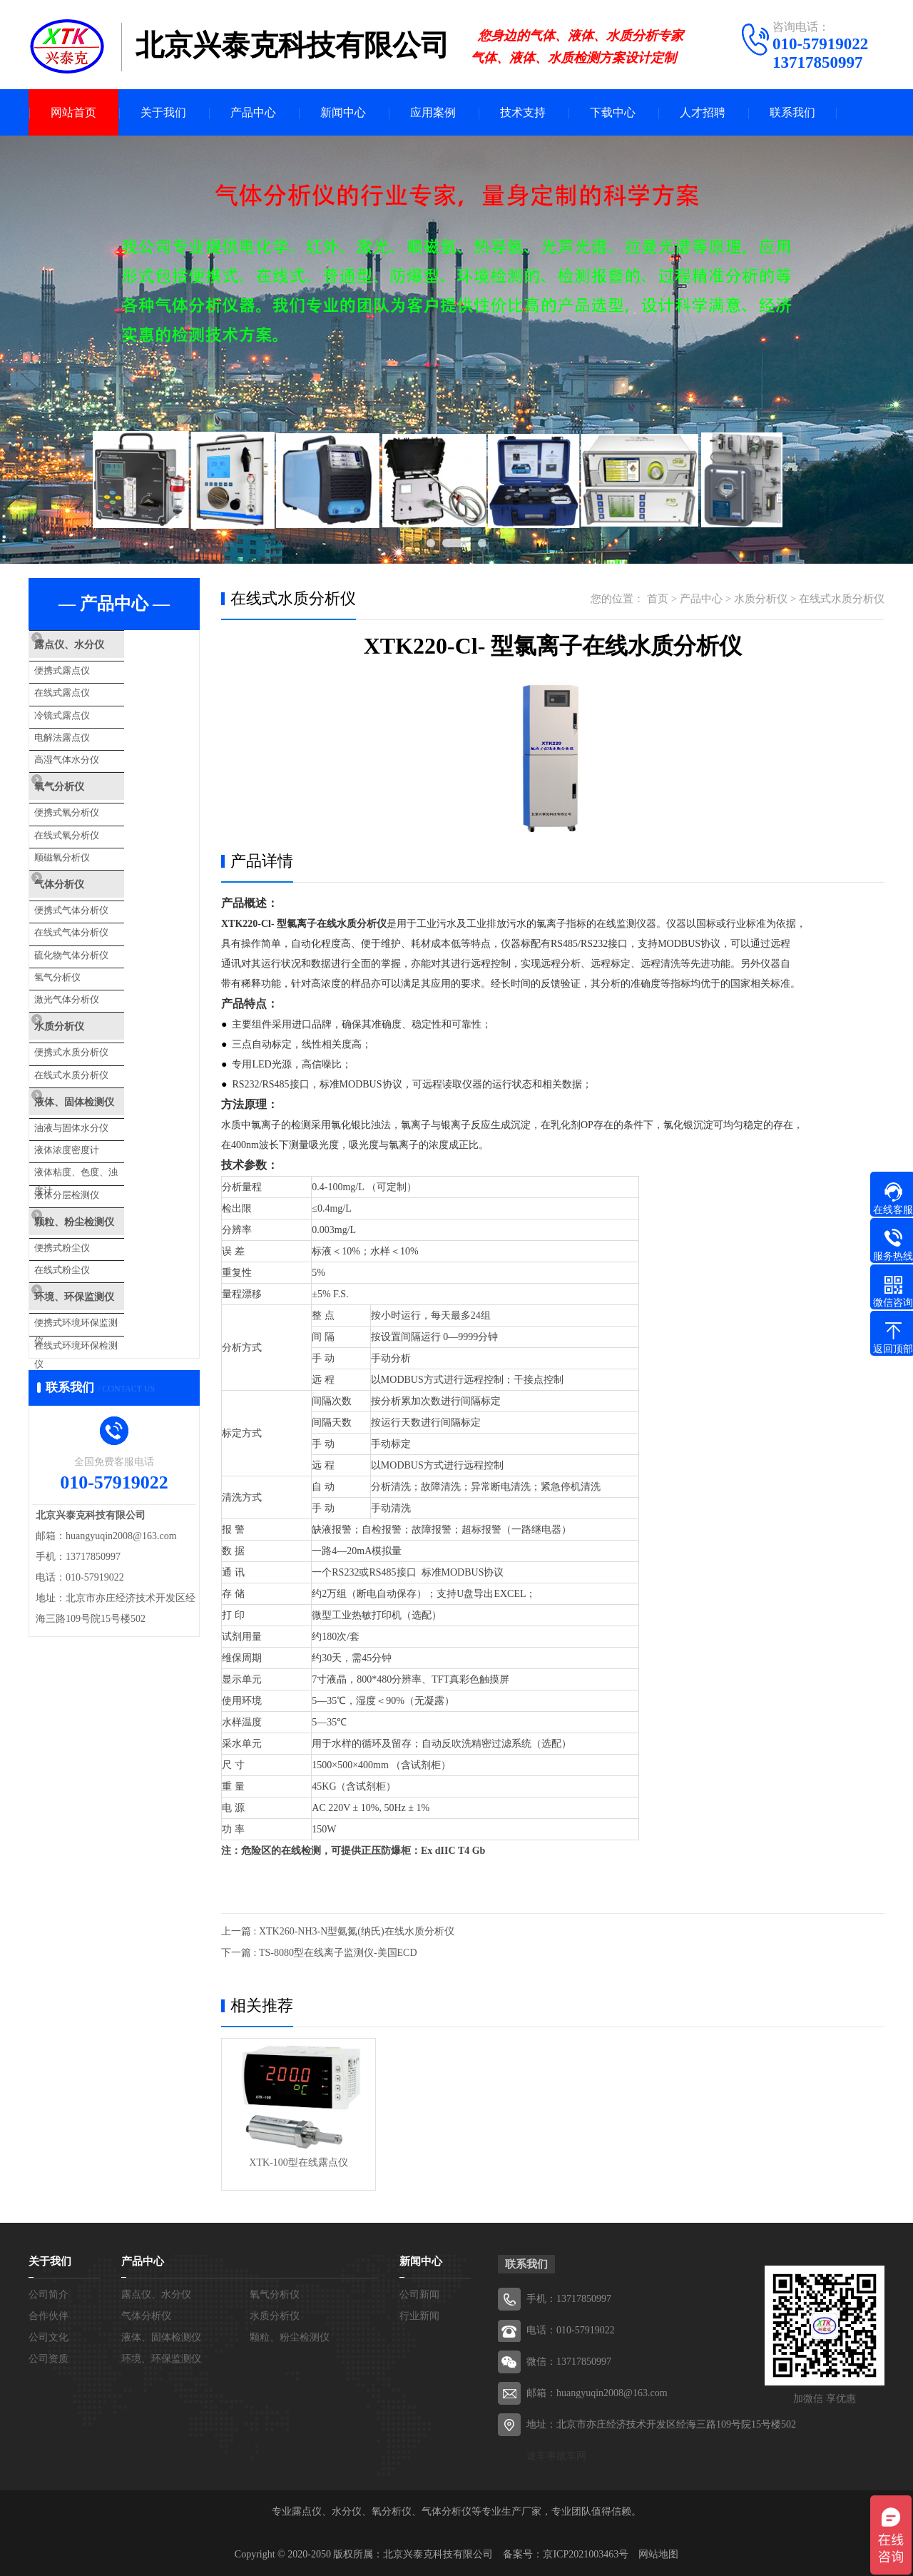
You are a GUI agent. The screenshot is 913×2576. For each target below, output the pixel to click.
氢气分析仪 (85, 933)
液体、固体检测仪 (105, 1042)
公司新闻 (419, 2294)
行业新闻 (419, 2316)
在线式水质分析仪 (99, 1018)
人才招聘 (702, 112)
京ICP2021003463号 (585, 2554)
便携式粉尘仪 (90, 1168)
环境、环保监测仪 (105, 1212)
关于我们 (163, 112)
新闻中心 (343, 112)
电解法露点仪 (90, 724)
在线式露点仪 (90, 686)
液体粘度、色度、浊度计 (113, 1102)
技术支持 (523, 112)
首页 (657, 598)
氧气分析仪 (89, 768)
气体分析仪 (89, 853)
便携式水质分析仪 (99, 998)
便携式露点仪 (90, 666)
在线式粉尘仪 (90, 1187)
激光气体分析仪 (94, 952)
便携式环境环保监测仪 (108, 1234)
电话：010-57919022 (570, 2330)
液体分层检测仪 (94, 1122)
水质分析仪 (89, 977)
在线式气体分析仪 (99, 894)
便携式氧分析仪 (94, 790)
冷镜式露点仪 (90, 705)
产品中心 (253, 112)
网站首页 (73, 112)
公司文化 (48, 2337)
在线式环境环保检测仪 (108, 1253)
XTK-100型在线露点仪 (298, 2162)
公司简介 (48, 2294)
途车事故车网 (556, 2455)
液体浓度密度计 (94, 1083)
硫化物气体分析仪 (99, 913)
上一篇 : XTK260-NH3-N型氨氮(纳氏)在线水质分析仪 (337, 1931)
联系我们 (792, 112)
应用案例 (433, 112)
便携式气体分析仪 (99, 875)
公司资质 (48, 2358)
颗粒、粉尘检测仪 (105, 1146)
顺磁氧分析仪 (90, 828)
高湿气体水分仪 (94, 744)
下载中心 (613, 112)
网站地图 (658, 2554)
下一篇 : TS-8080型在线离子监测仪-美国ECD (319, 1952)
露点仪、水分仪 (99, 645)
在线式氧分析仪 (94, 809)
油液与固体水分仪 (99, 1064)
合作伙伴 (48, 2316)
